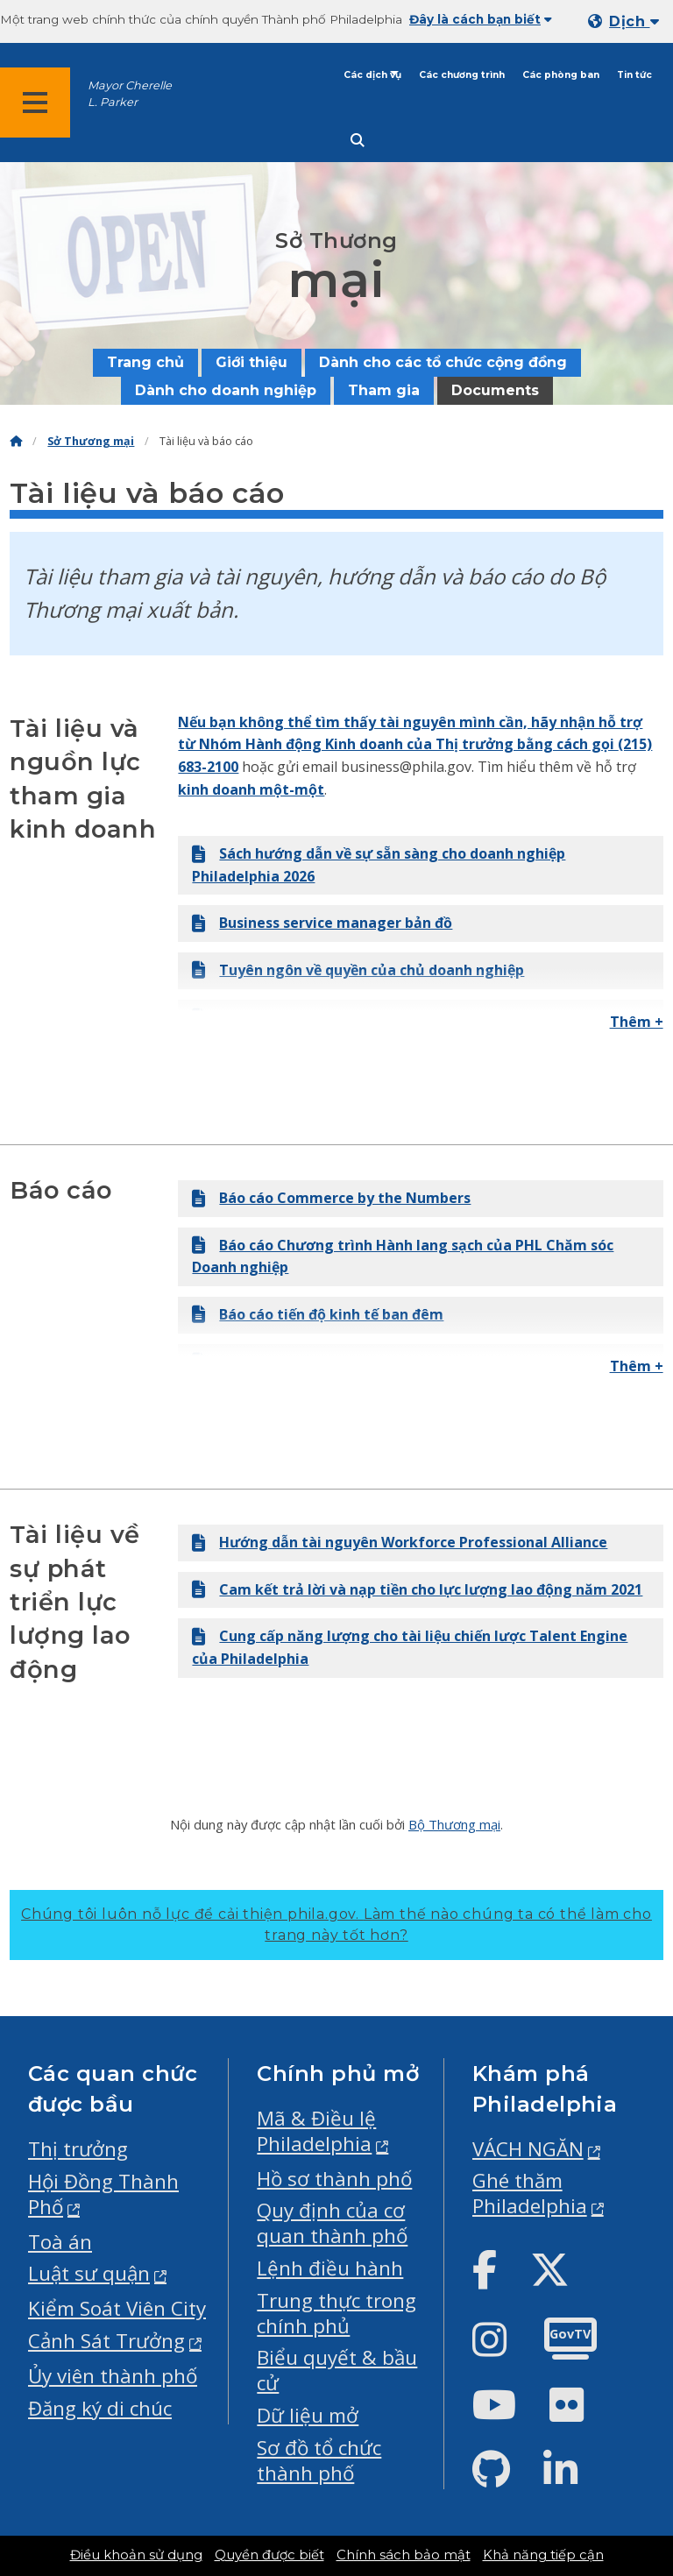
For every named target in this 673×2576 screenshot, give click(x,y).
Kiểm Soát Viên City (117, 2308)
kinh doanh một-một (251, 789)
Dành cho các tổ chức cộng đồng (443, 362)
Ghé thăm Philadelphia (529, 2193)
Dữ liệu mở (307, 2415)
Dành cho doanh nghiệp (225, 390)
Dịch (634, 21)
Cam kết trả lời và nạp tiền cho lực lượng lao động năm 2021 (417, 1589)
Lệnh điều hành (330, 2268)
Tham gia (384, 390)
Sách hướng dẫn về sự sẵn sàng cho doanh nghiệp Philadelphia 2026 (378, 865)
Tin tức (634, 75)
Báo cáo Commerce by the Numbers (331, 1197)
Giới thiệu (251, 362)
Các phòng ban (560, 75)
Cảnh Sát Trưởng (106, 2340)
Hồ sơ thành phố (334, 2178)
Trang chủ (145, 362)
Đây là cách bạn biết (480, 19)
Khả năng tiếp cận (543, 2555)
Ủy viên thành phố (112, 2375)
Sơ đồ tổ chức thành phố (319, 2460)
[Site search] (357, 140)
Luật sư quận (89, 2273)
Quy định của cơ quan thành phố (332, 2223)
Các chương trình (462, 75)
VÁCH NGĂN (528, 2148)
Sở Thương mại (90, 441)
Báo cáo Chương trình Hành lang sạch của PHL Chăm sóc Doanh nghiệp (402, 1256)
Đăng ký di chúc (100, 2408)
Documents (495, 390)
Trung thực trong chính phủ (336, 2313)
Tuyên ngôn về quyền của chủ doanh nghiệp (358, 970)
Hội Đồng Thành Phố (103, 2194)
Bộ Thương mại (454, 1824)
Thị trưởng (78, 2148)
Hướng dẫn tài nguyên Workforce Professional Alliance (399, 1542)
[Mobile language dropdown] (627, 21)
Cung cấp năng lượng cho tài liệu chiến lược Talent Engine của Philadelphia (409, 1647)
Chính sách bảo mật (403, 2555)
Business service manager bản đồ (322, 922)
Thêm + (636, 1021)
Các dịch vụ (372, 75)
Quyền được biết (269, 2555)
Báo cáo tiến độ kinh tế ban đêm (317, 1314)
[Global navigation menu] (35, 102)
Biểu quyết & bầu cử (337, 2370)
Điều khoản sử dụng (136, 2555)
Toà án (60, 2241)
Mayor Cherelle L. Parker (130, 94)
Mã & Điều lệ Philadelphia (316, 2131)
